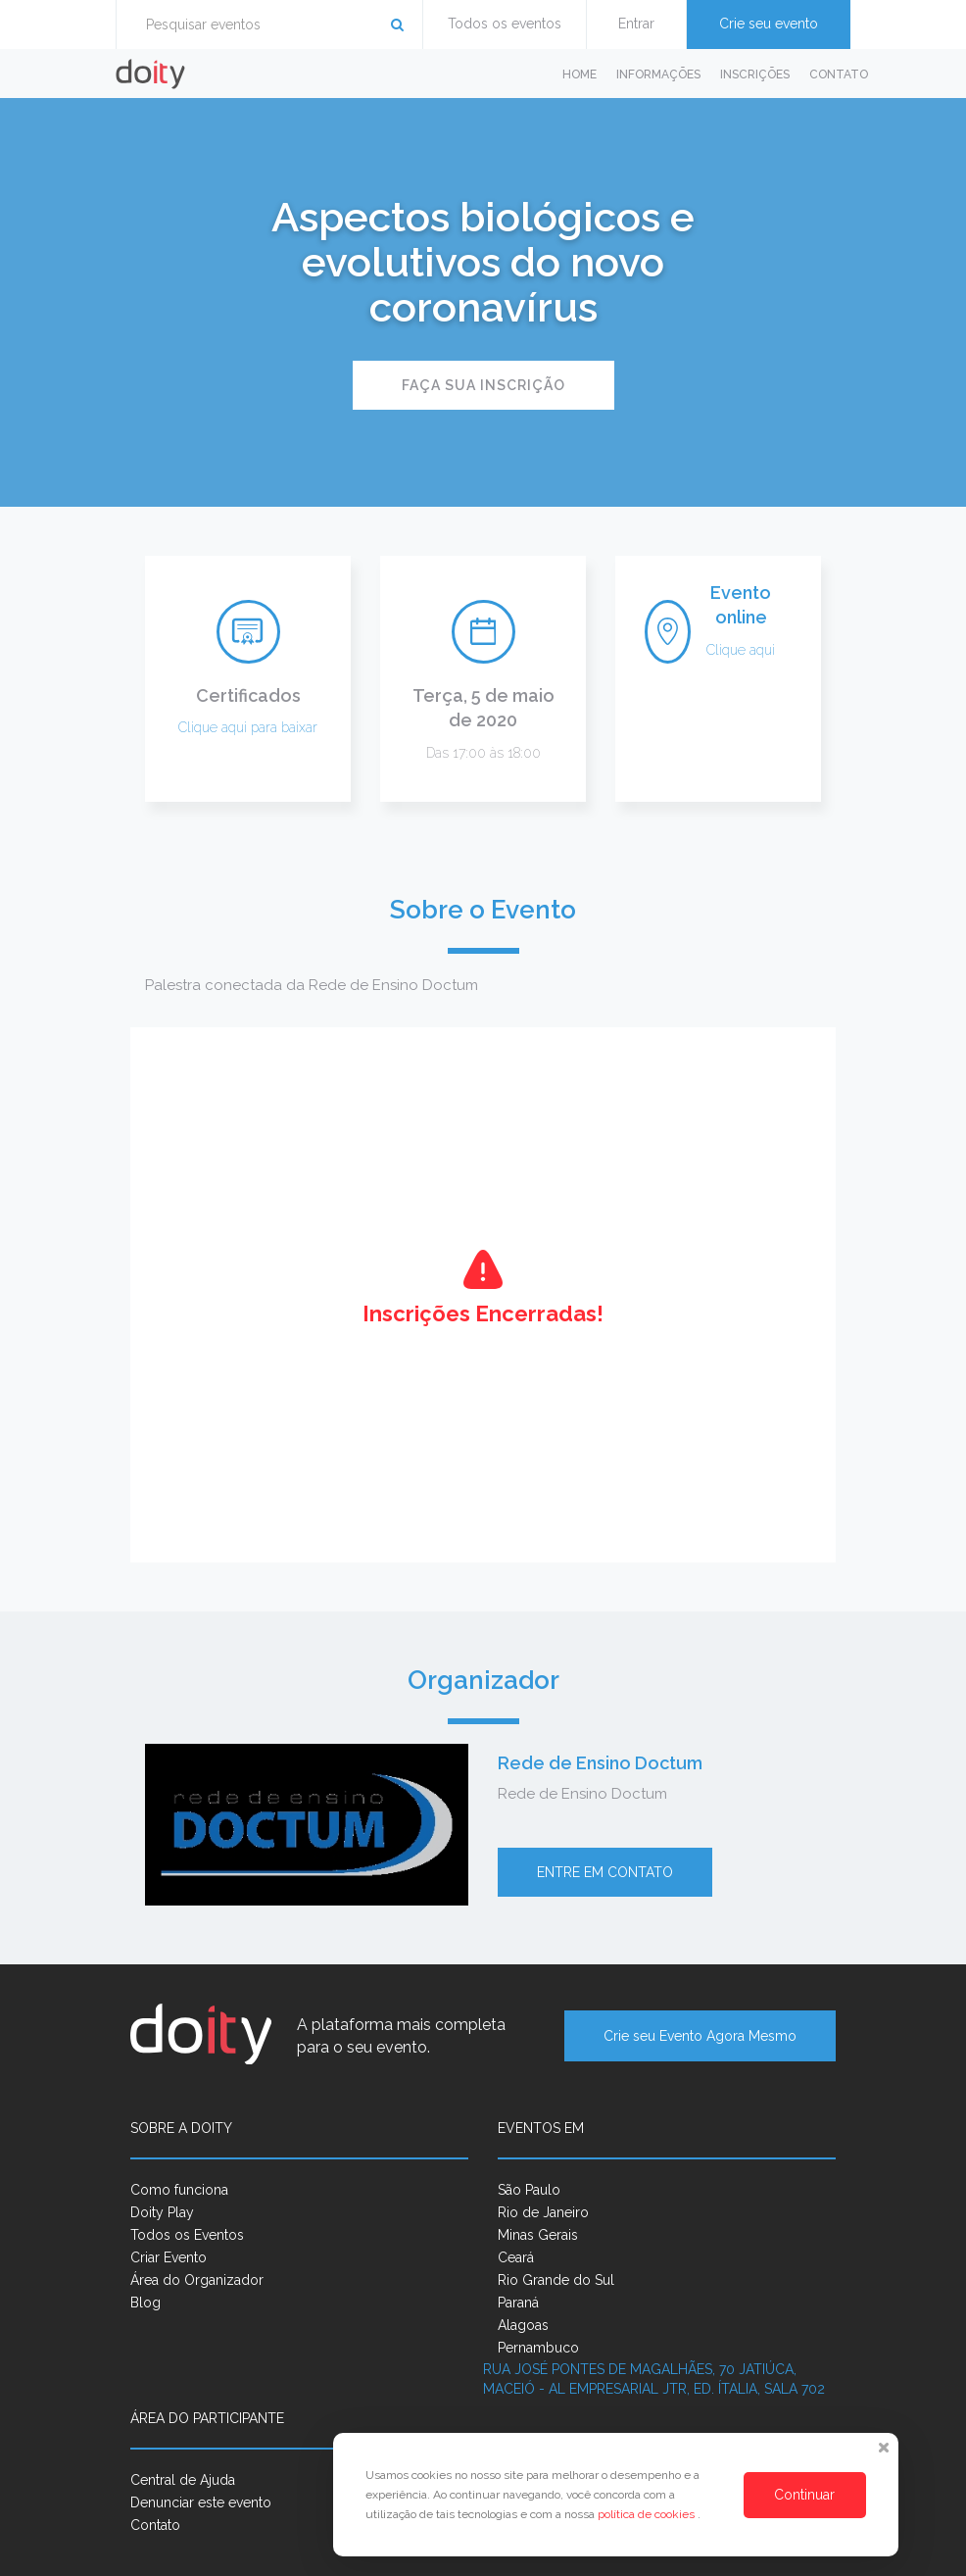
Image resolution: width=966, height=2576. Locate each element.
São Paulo (529, 2190)
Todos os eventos (504, 23)
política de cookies (648, 2514)
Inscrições (755, 74)
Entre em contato (605, 1872)
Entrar (636, 23)
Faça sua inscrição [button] (483, 385)
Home (579, 74)
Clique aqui (740, 650)
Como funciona (179, 2190)
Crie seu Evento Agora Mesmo (700, 2036)
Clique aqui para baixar (247, 727)
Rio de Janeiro (543, 2212)
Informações (658, 74)
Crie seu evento (768, 23)
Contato (838, 74)
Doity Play (162, 2212)
